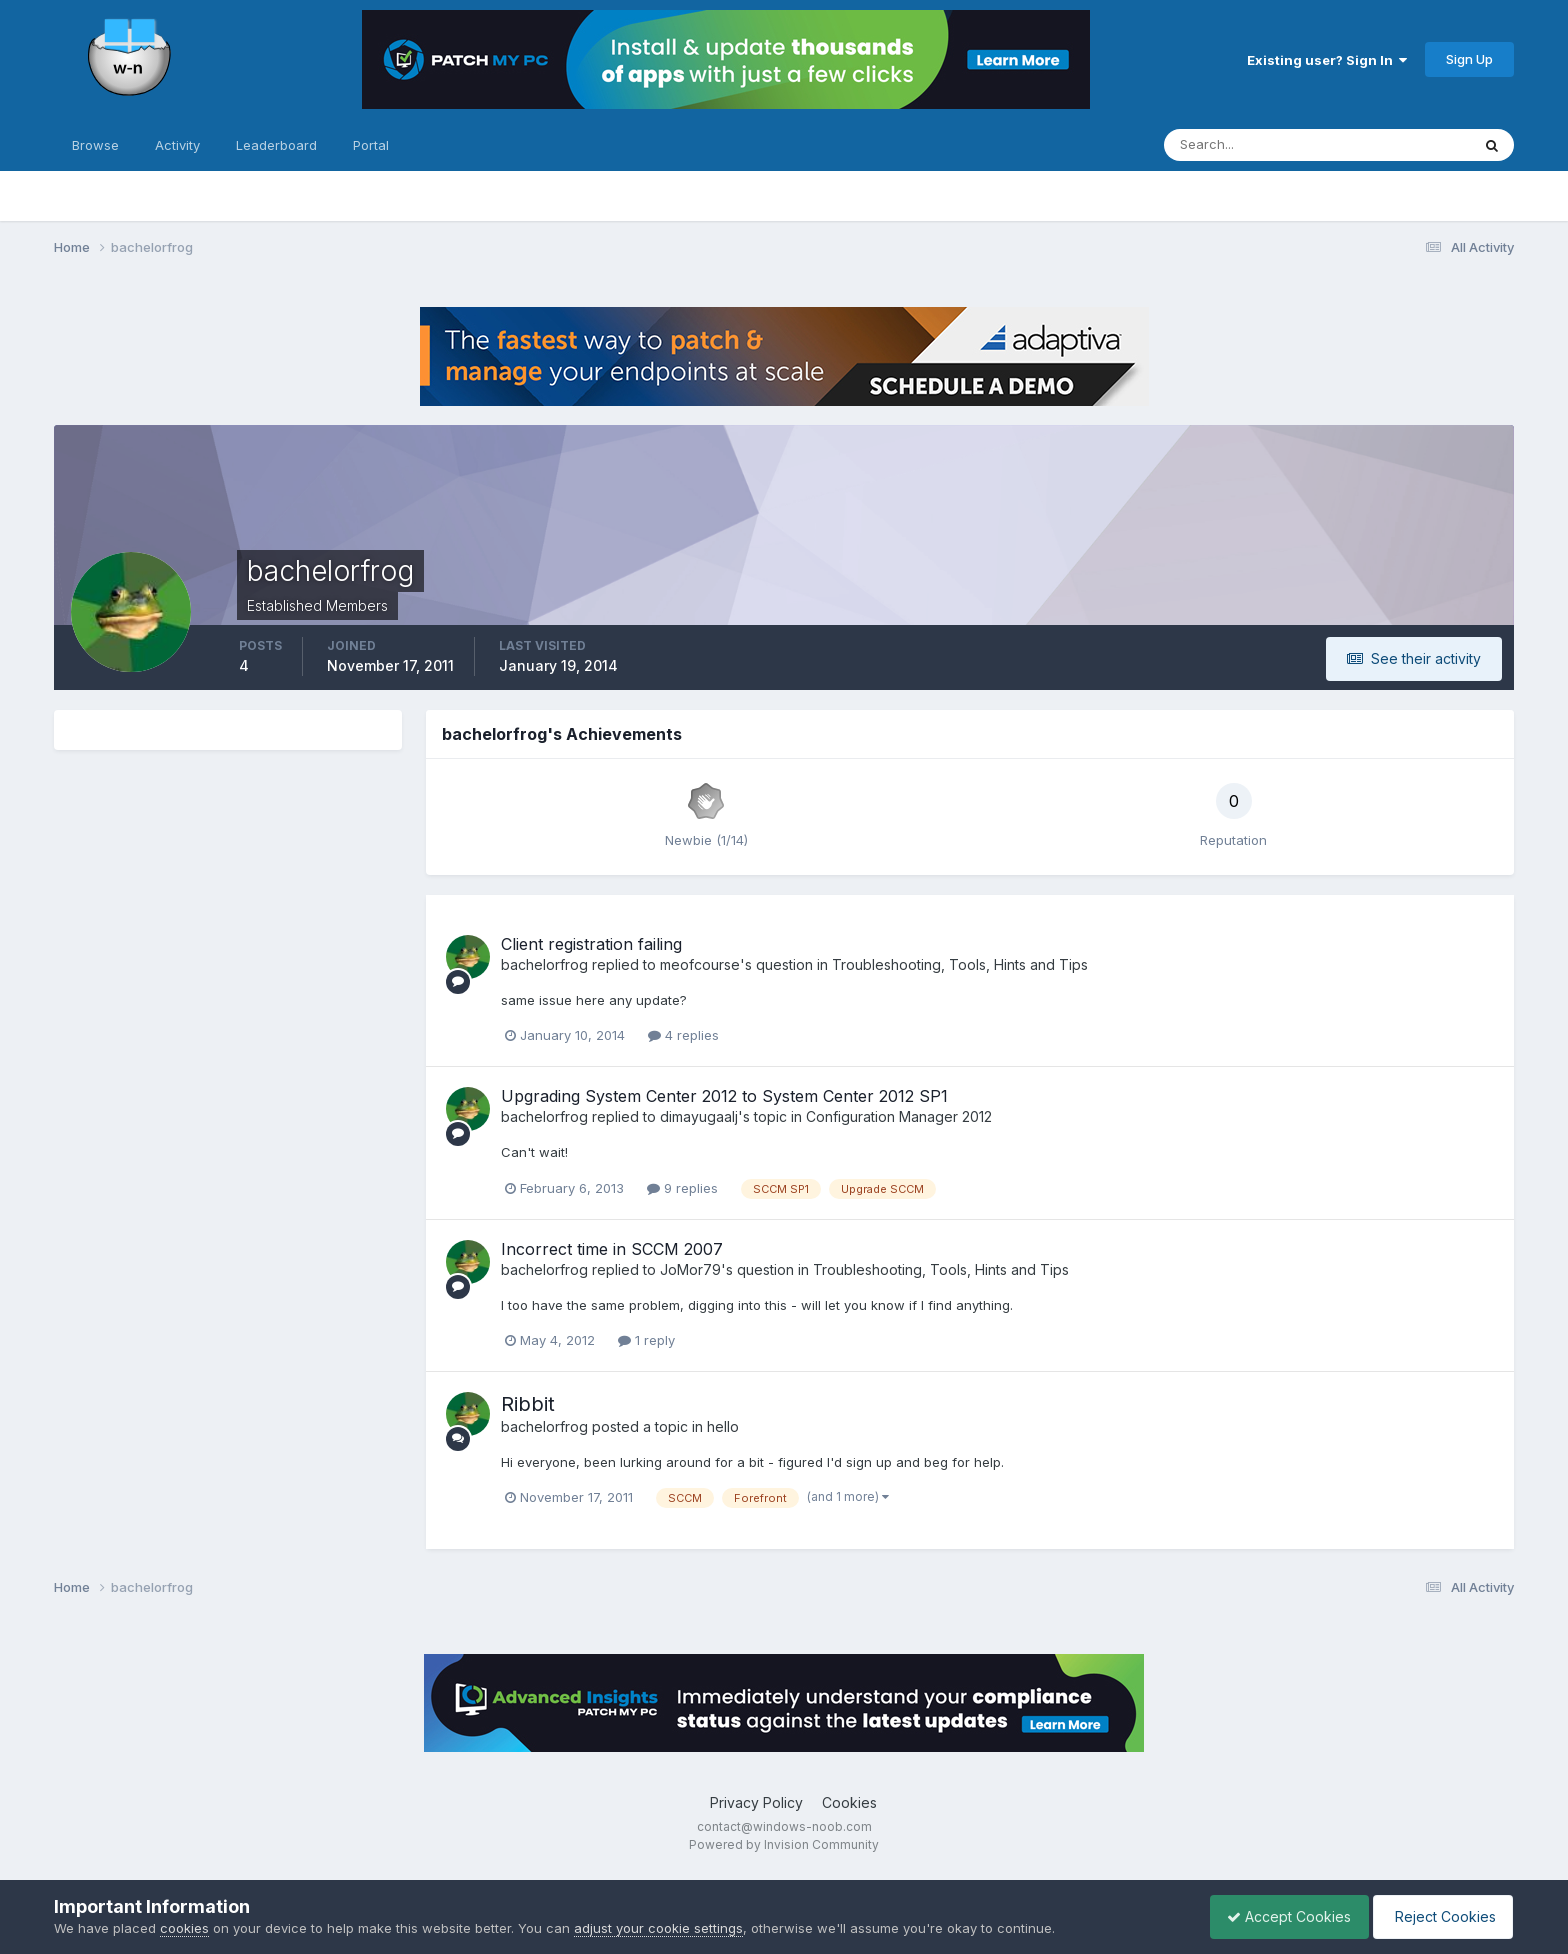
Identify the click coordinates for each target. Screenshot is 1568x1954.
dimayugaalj (699, 1116)
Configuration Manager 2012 (899, 1116)
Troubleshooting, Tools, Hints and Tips (960, 964)
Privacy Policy (756, 1802)
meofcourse (700, 964)
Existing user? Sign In (1327, 60)
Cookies (849, 1802)
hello (723, 1426)
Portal (371, 145)
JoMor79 (690, 1269)
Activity (177, 145)
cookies (184, 1928)
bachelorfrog (544, 964)
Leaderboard (276, 145)
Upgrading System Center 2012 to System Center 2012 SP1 (724, 1096)
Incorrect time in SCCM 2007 (612, 1249)
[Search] (1252, 145)
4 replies (683, 1035)
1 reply (646, 1340)
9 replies (682, 1188)
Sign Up (1469, 59)
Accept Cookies (1279, 1916)
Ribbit (528, 1404)
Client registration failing (591, 944)
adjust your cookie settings (658, 1928)
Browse (95, 145)
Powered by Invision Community (784, 1844)
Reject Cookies (1439, 1916)
